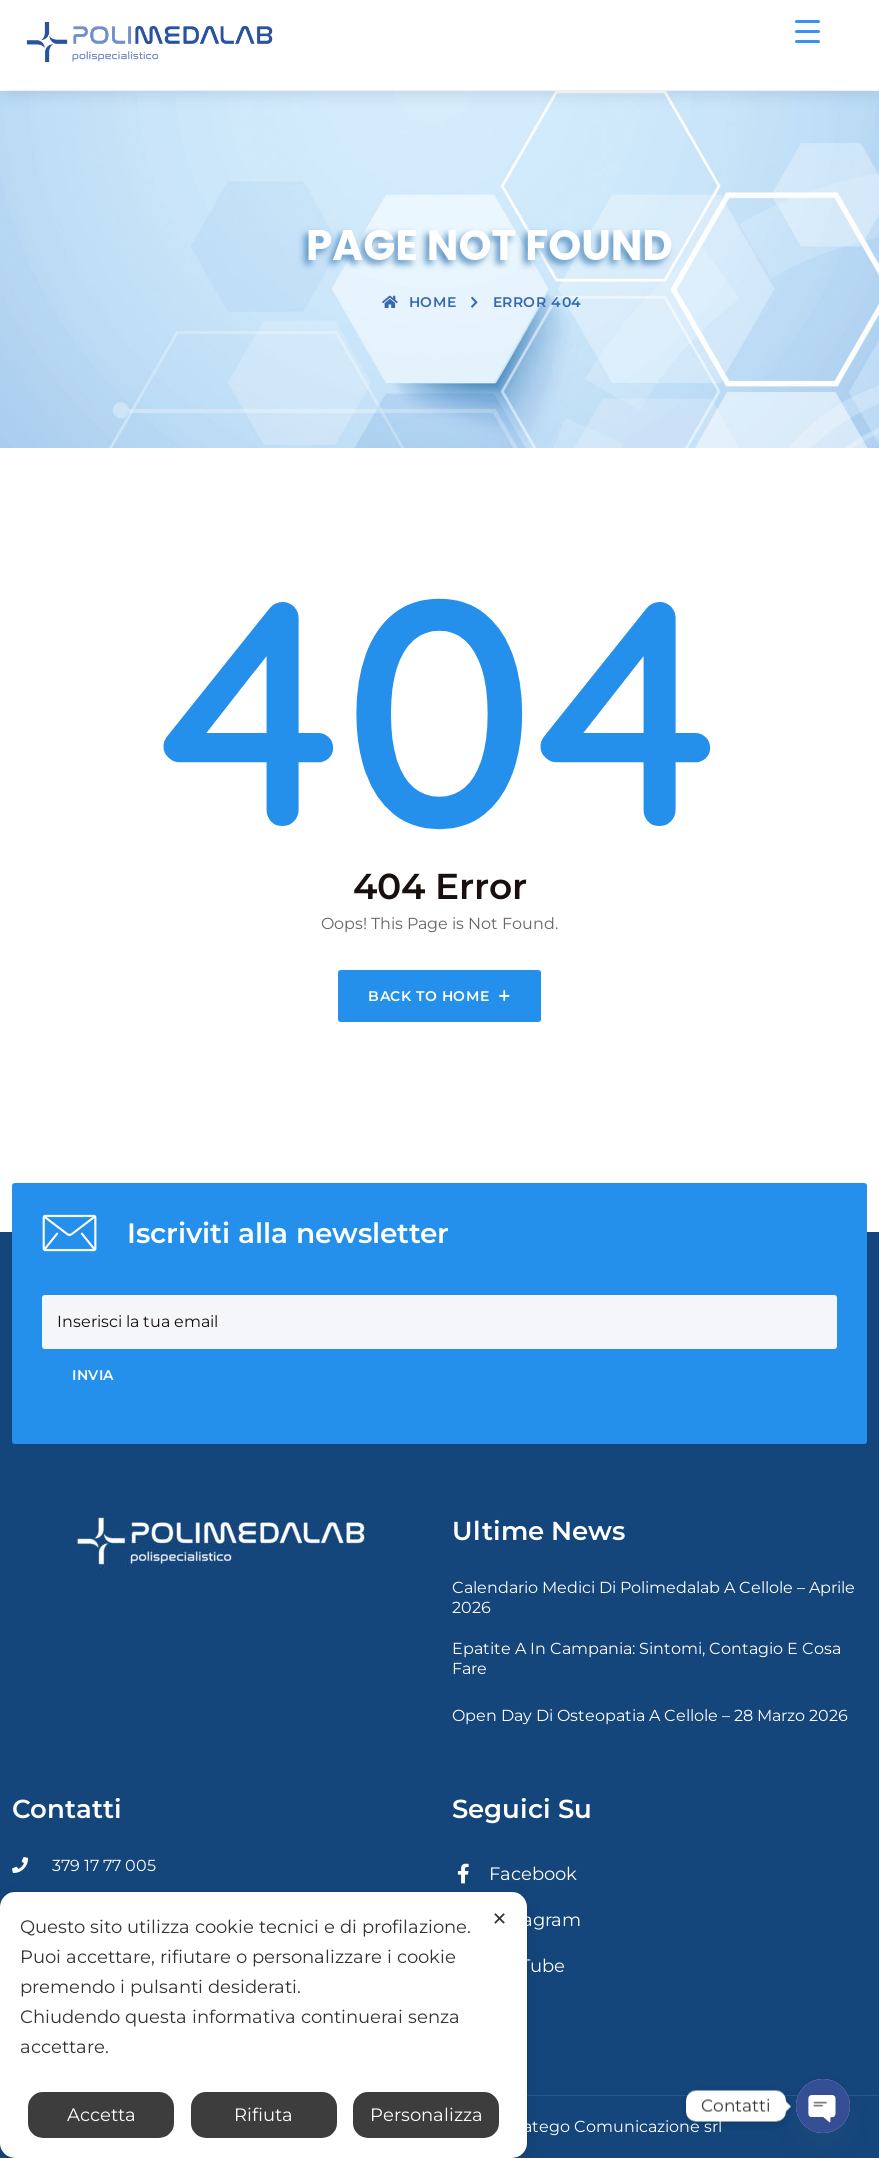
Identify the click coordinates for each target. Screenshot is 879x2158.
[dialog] (263, 2025)
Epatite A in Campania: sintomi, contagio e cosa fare (646, 1658)
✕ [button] (499, 1919)
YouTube (508, 1966)
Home (419, 302)
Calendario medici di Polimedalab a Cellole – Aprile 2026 (653, 1597)
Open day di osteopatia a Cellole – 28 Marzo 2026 (650, 1715)
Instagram (516, 1920)
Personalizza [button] (426, 2115)
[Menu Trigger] (807, 30)
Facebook (514, 1874)
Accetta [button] (101, 2115)
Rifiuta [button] (263, 2115)
